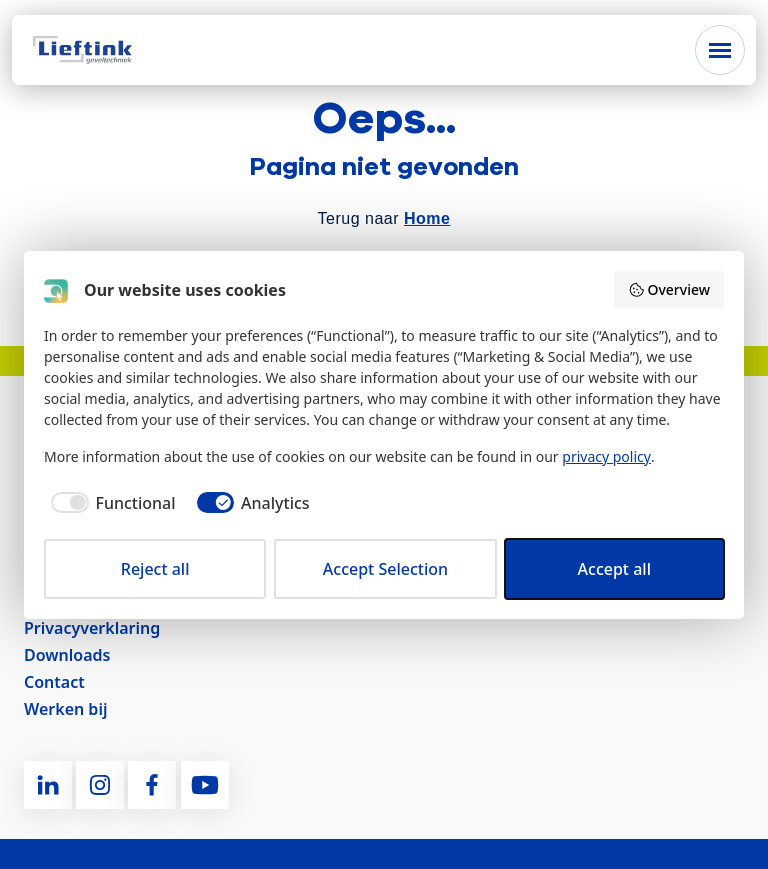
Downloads (67, 655)
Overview (669, 289)
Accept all (614, 569)
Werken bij (65, 709)
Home (427, 218)
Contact (54, 682)
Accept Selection (385, 569)
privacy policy (606, 456)
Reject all (155, 569)
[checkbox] (110, 503)
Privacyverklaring (92, 628)
